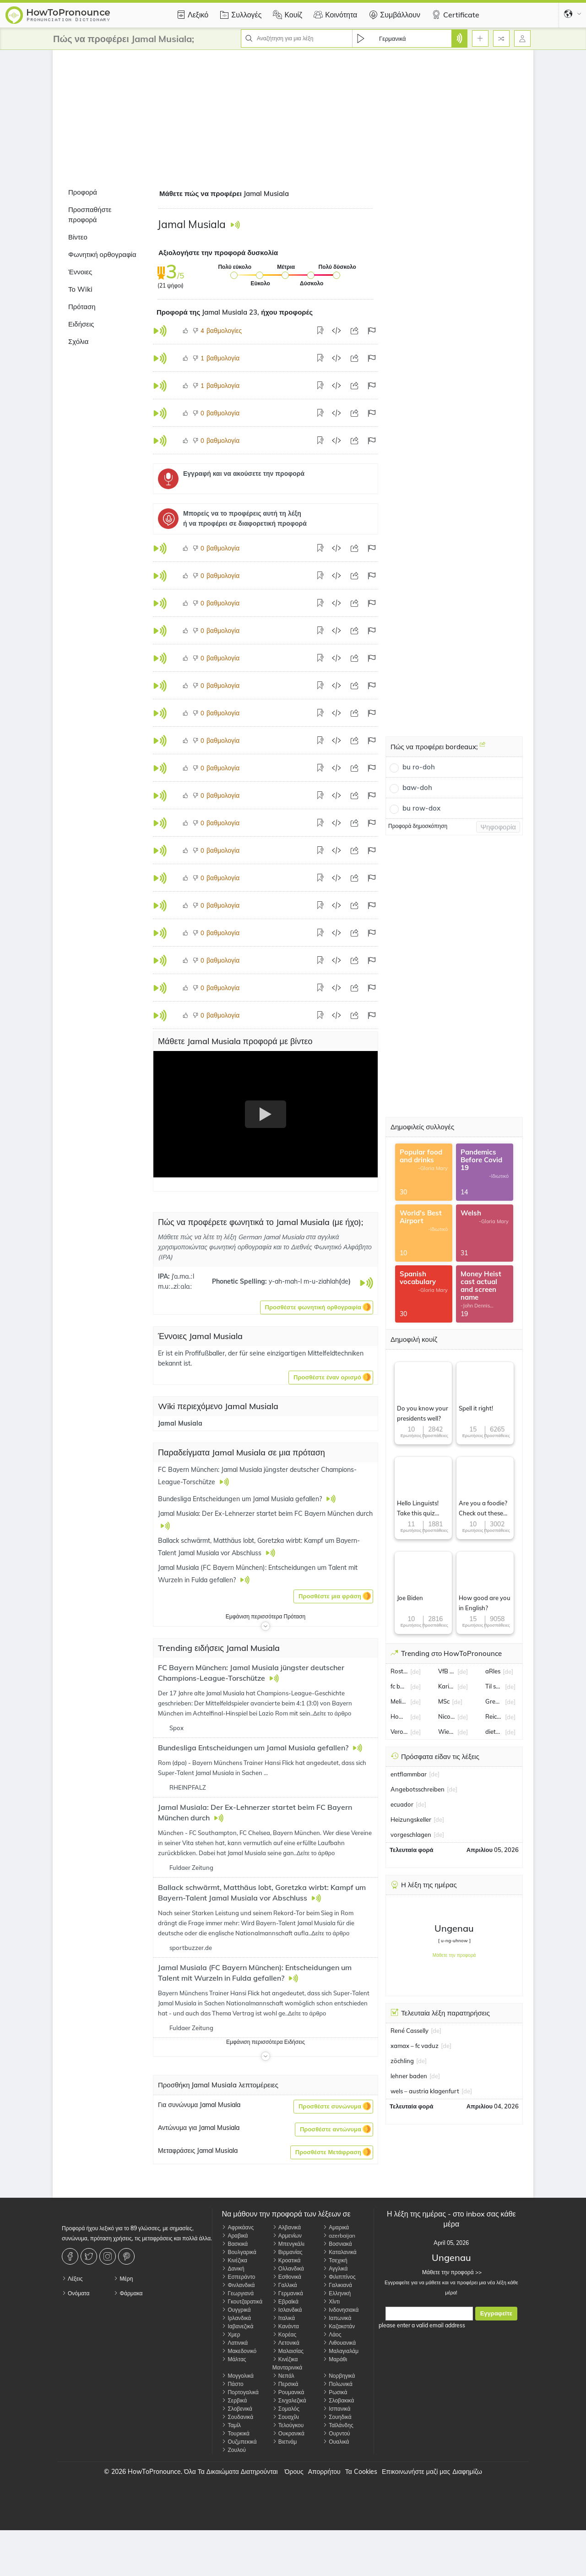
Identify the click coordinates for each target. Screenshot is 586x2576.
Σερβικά (234, 2400)
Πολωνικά (338, 2383)
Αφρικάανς (238, 2227)
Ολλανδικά (288, 2268)
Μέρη (123, 2278)
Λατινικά (235, 2342)
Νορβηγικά (339, 2375)
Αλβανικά (286, 2227)
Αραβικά (235, 2235)
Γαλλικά (284, 2285)
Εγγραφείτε (496, 2313)
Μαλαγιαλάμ (340, 2350)
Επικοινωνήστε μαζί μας (416, 2471)
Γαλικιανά (337, 2285)
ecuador (402, 1804)
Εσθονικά (286, 2276)
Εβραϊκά (285, 2301)
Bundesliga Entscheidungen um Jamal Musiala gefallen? (254, 1747)
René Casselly (410, 2030)
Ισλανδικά (287, 2309)
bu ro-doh (418, 766)
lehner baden (409, 2076)
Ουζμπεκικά (239, 2441)
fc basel (399, 1686)
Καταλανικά (340, 2252)
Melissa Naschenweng (399, 1701)
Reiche (494, 1716)
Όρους (294, 2471)
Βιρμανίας (287, 2252)
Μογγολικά (238, 2375)
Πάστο (232, 2383)
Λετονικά (285, 2342)
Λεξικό (191, 14)
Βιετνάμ (284, 2441)
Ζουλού (234, 2449)
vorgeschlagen (411, 1834)
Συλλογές (239, 14)
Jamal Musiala (180, 1423)
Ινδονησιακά (340, 2309)
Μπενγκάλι (288, 2243)
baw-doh (417, 787)
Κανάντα (285, 2326)
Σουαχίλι (285, 2416)
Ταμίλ (231, 2425)
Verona (399, 1731)
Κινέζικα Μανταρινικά (287, 2363)
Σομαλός (285, 2408)
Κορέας (284, 2334)
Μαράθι (335, 2359)
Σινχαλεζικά (289, 2400)
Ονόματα (75, 2293)
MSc (444, 1701)
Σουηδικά (337, 2416)
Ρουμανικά (288, 2392)
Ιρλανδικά (236, 2318)
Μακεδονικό (239, 2350)
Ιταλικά (283, 2318)
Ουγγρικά (236, 2309)
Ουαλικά (336, 2441)
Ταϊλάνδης (338, 2425)
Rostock (399, 1671)
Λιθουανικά (339, 2342)
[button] (316, 1307)
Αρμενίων (287, 2235)
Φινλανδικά (238, 2285)
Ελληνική (337, 2293)
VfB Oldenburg (447, 1671)
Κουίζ (286, 14)
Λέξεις (72, 2278)
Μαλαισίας (288, 2350)
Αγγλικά (335, 2268)
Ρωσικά (335, 2392)
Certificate (454, 14)
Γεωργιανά (238, 2293)
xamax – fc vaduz (415, 2045)
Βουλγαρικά (239, 2252)
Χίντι (331, 2301)
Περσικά (285, 2383)
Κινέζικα (234, 2260)
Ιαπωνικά (337, 2318)
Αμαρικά (336, 2227)
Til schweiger (494, 1686)
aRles (492, 1671)
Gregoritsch (494, 1701)
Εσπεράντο (238, 2276)
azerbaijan (339, 2235)
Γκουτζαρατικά (242, 2301)
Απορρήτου (324, 2471)
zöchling (402, 2060)
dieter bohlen (494, 1731)
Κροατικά (286, 2260)
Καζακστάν (339, 2326)
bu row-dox (421, 808)
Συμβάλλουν (393, 14)
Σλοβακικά (338, 2400)
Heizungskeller (411, 1819)
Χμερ (231, 2334)
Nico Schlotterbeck (447, 1716)
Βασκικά (235, 2243)
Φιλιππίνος (339, 2276)
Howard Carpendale (399, 1716)
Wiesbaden (447, 1731)
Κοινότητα (334, 14)
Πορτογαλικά (240, 2392)
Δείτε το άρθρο (332, 1713)
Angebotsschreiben (418, 1789)
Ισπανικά (336, 2408)
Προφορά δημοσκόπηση (417, 825)
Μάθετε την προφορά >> (451, 2272)
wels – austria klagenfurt (425, 2091)
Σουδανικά (237, 2416)
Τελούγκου (288, 2425)
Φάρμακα (128, 2293)
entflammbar (409, 1774)
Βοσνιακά (337, 2243)
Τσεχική (335, 2260)
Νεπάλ (283, 2375)
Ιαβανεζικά (237, 2326)
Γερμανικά (287, 2293)
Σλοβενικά (237, 2408)
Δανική (233, 2268)
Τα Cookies (361, 2471)
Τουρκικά (236, 2433)
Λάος (332, 2334)
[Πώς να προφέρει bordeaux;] (482, 747)
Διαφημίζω (467, 2471)
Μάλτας (234, 2359)
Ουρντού (336, 2433)
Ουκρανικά (288, 2433)
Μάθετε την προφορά (454, 1955)
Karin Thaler (447, 1686)
